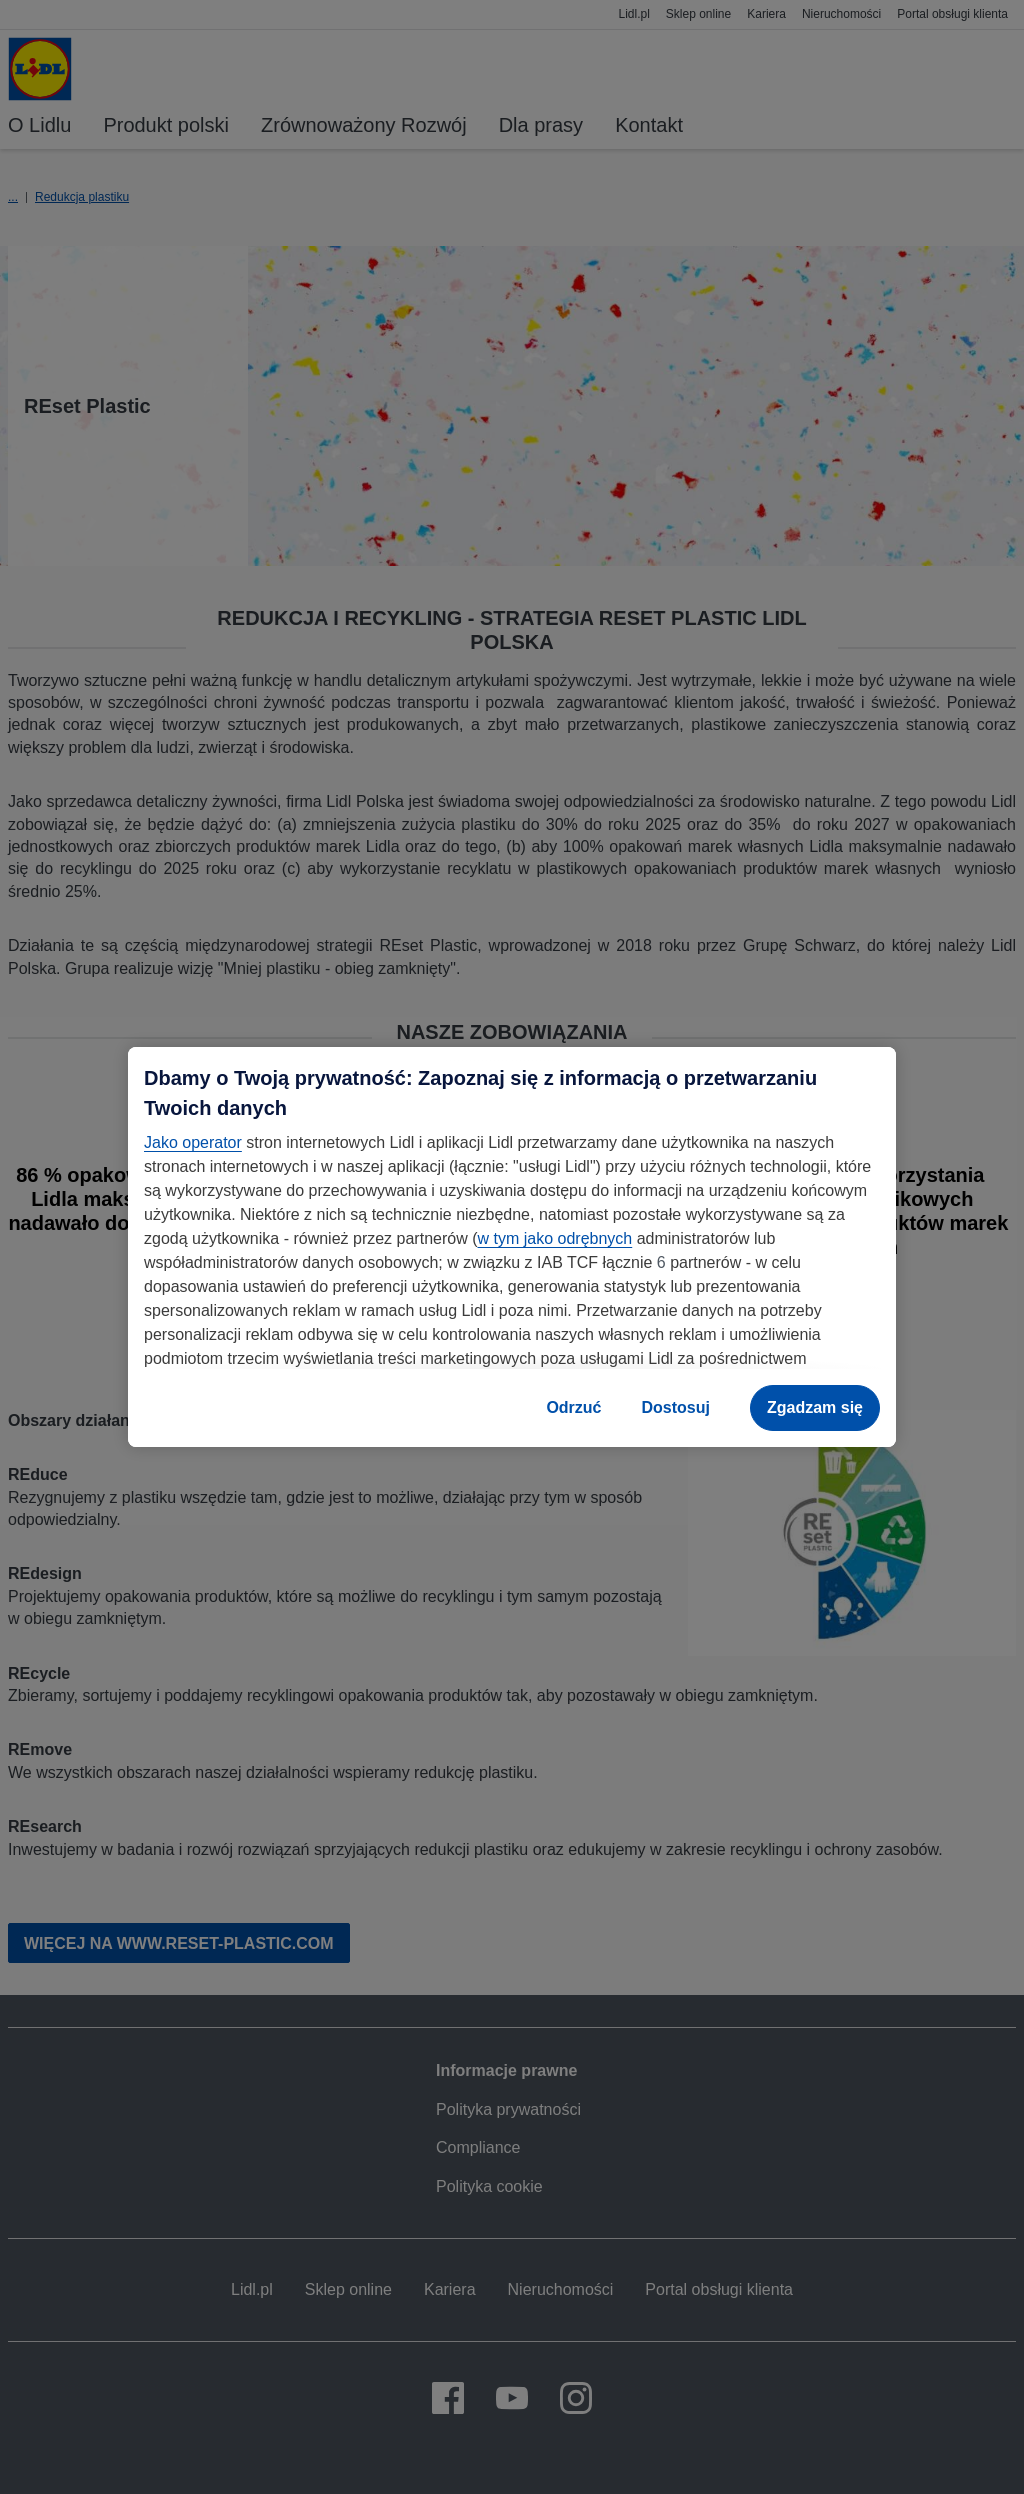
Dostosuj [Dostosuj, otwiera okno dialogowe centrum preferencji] (676, 1407)
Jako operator (193, 1142)
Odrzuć (573, 1407)
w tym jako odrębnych (554, 1238)
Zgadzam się (815, 1407)
